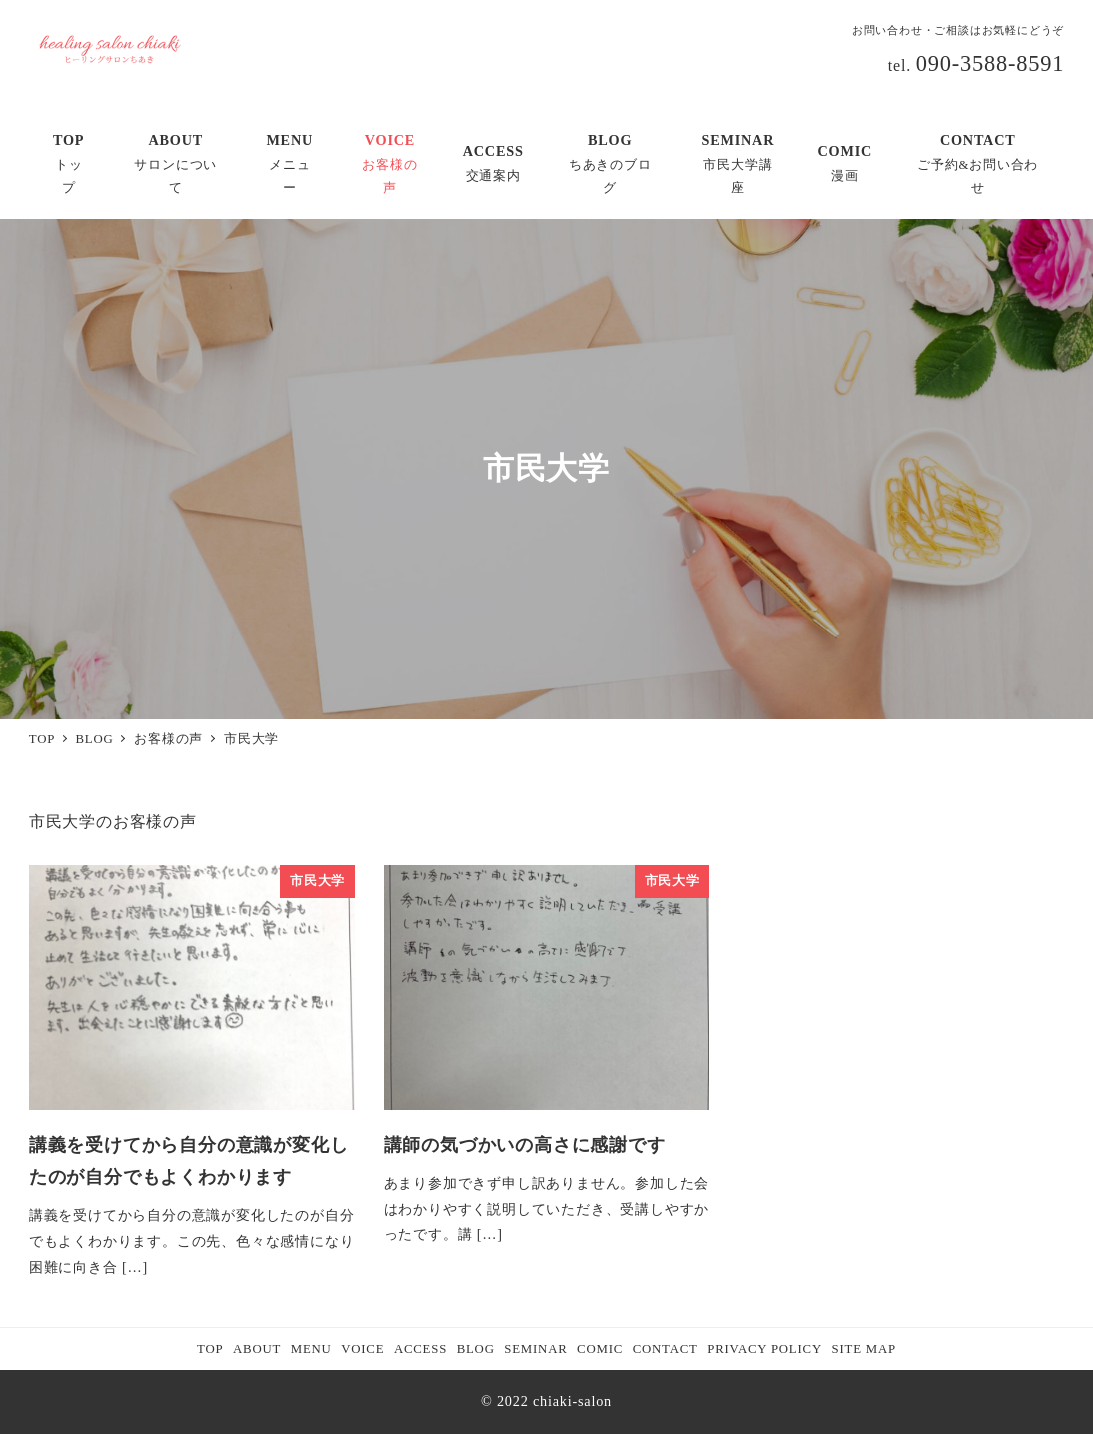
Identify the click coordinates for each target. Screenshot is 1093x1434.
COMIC (600, 1349)
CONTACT (665, 1349)
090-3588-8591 (990, 63)
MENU (311, 1349)
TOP (210, 1349)
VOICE (362, 1349)
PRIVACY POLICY (764, 1349)
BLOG (476, 1349)
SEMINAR (535, 1349)
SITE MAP (864, 1349)
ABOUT (257, 1349)
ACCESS (420, 1349)
